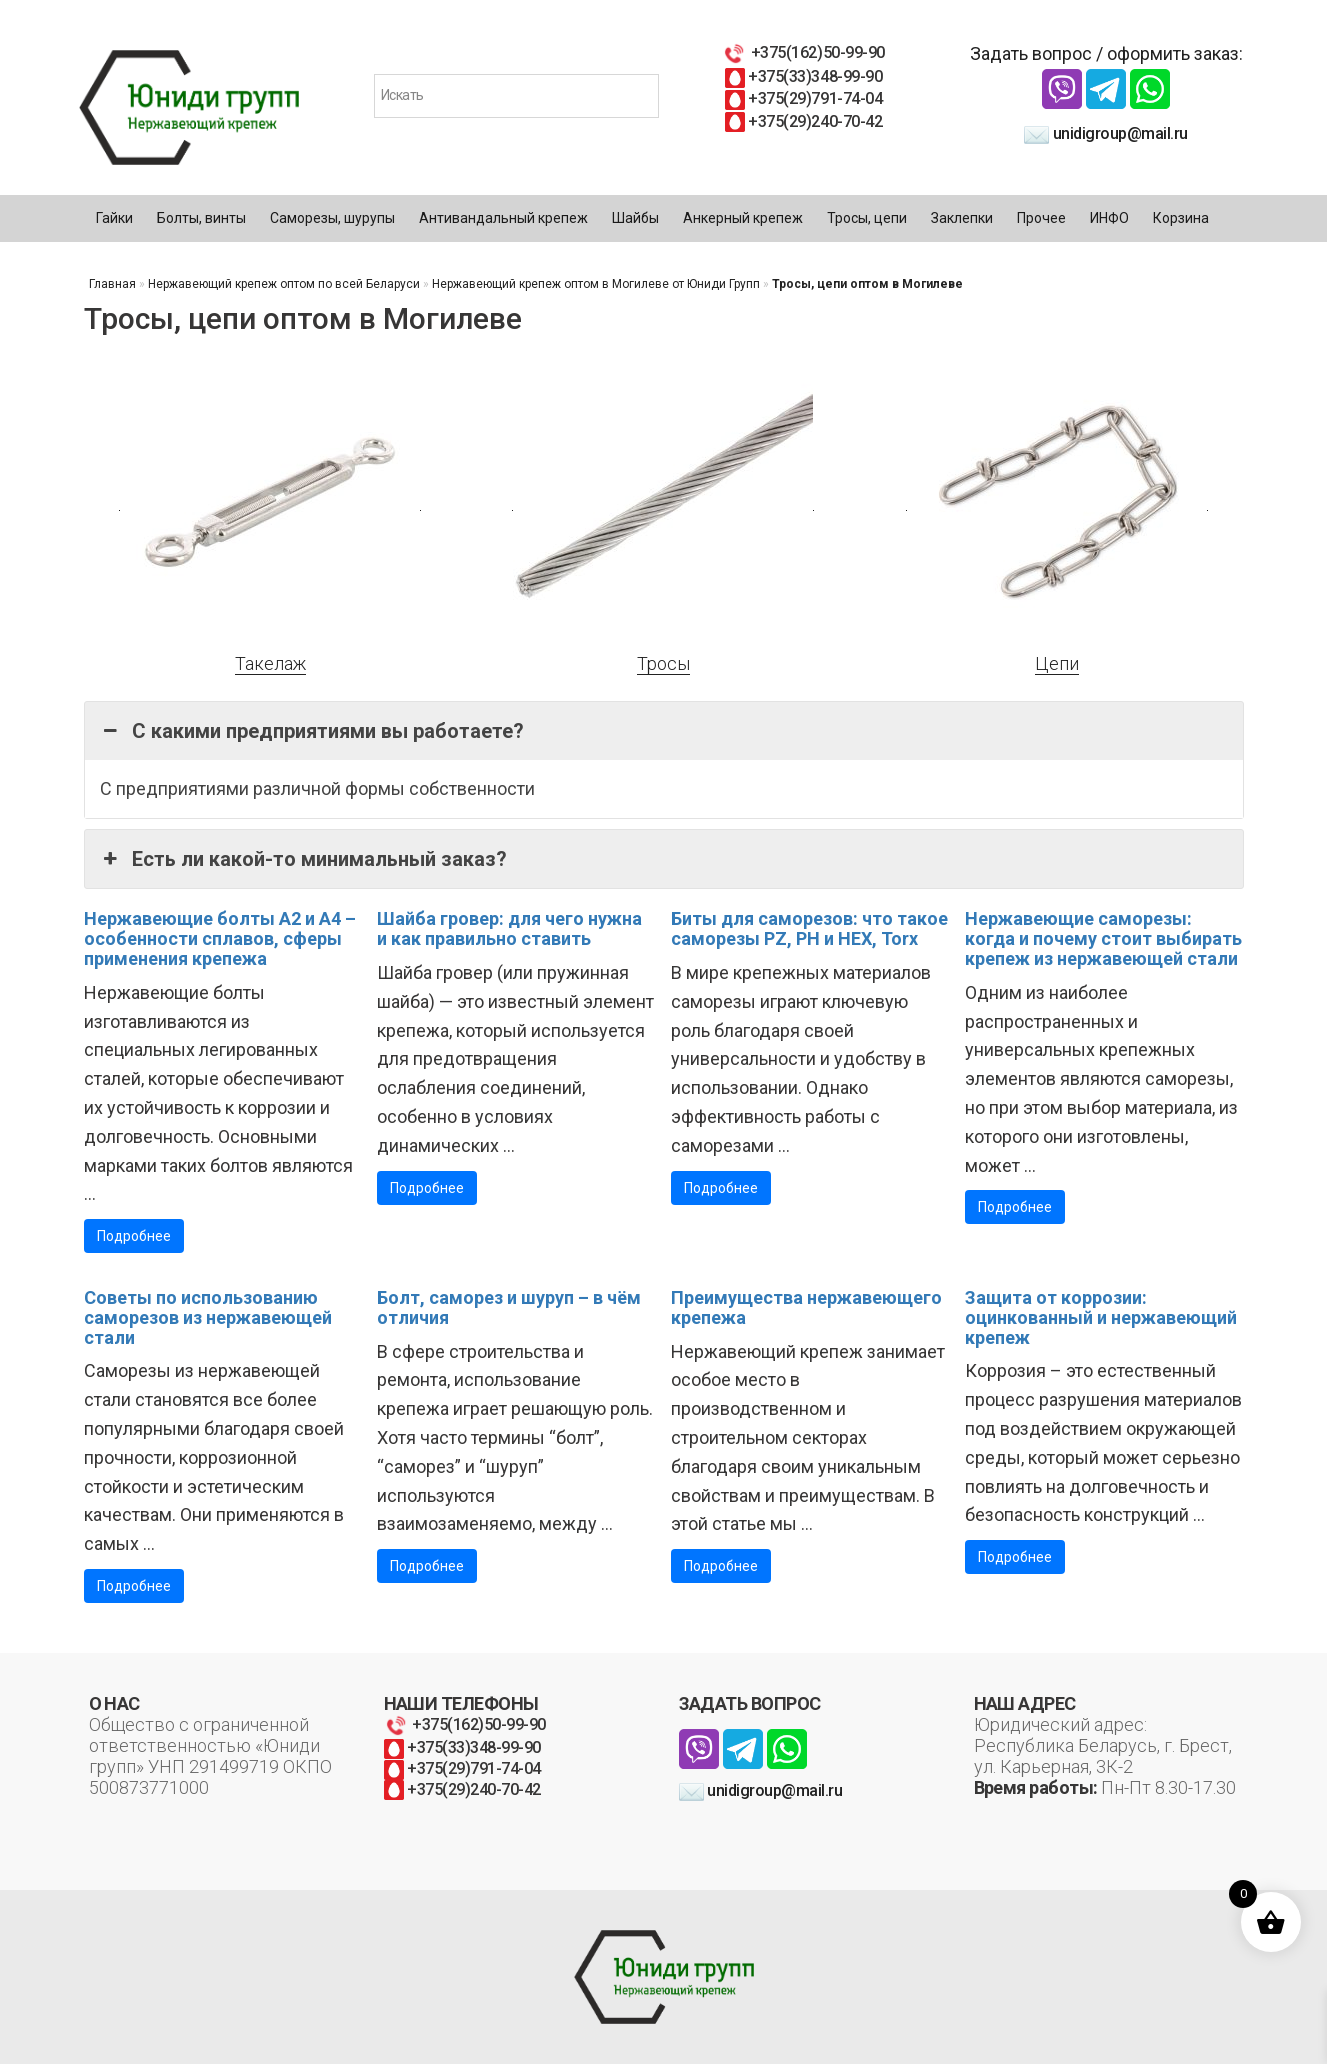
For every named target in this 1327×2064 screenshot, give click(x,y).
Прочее (1041, 218)
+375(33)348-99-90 (803, 76)
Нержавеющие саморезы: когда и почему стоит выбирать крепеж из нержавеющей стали (1103, 938)
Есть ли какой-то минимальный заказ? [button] (303, 859)
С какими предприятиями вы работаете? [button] (312, 731)
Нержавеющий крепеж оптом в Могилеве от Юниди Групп (596, 284)
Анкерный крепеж (743, 218)
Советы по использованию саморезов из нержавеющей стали (208, 1317)
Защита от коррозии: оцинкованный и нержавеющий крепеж (1101, 1317)
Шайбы (635, 218)
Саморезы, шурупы (332, 218)
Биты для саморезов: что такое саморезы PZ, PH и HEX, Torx (809, 928)
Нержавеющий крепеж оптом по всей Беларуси (284, 284)
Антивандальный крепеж (503, 218)
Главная (112, 284)
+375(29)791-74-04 (803, 98)
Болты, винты (201, 218)
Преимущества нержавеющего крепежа (806, 1307)
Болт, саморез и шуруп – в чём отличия (509, 1307)
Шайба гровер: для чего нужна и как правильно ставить (509, 928)
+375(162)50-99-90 (803, 52)
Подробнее (134, 1236)
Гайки (114, 218)
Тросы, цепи (867, 218)
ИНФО (1109, 218)
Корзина (1181, 218)
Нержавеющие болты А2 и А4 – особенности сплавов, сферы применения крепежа (220, 938)
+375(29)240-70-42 (803, 121)
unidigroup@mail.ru (1106, 133)
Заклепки (962, 218)
